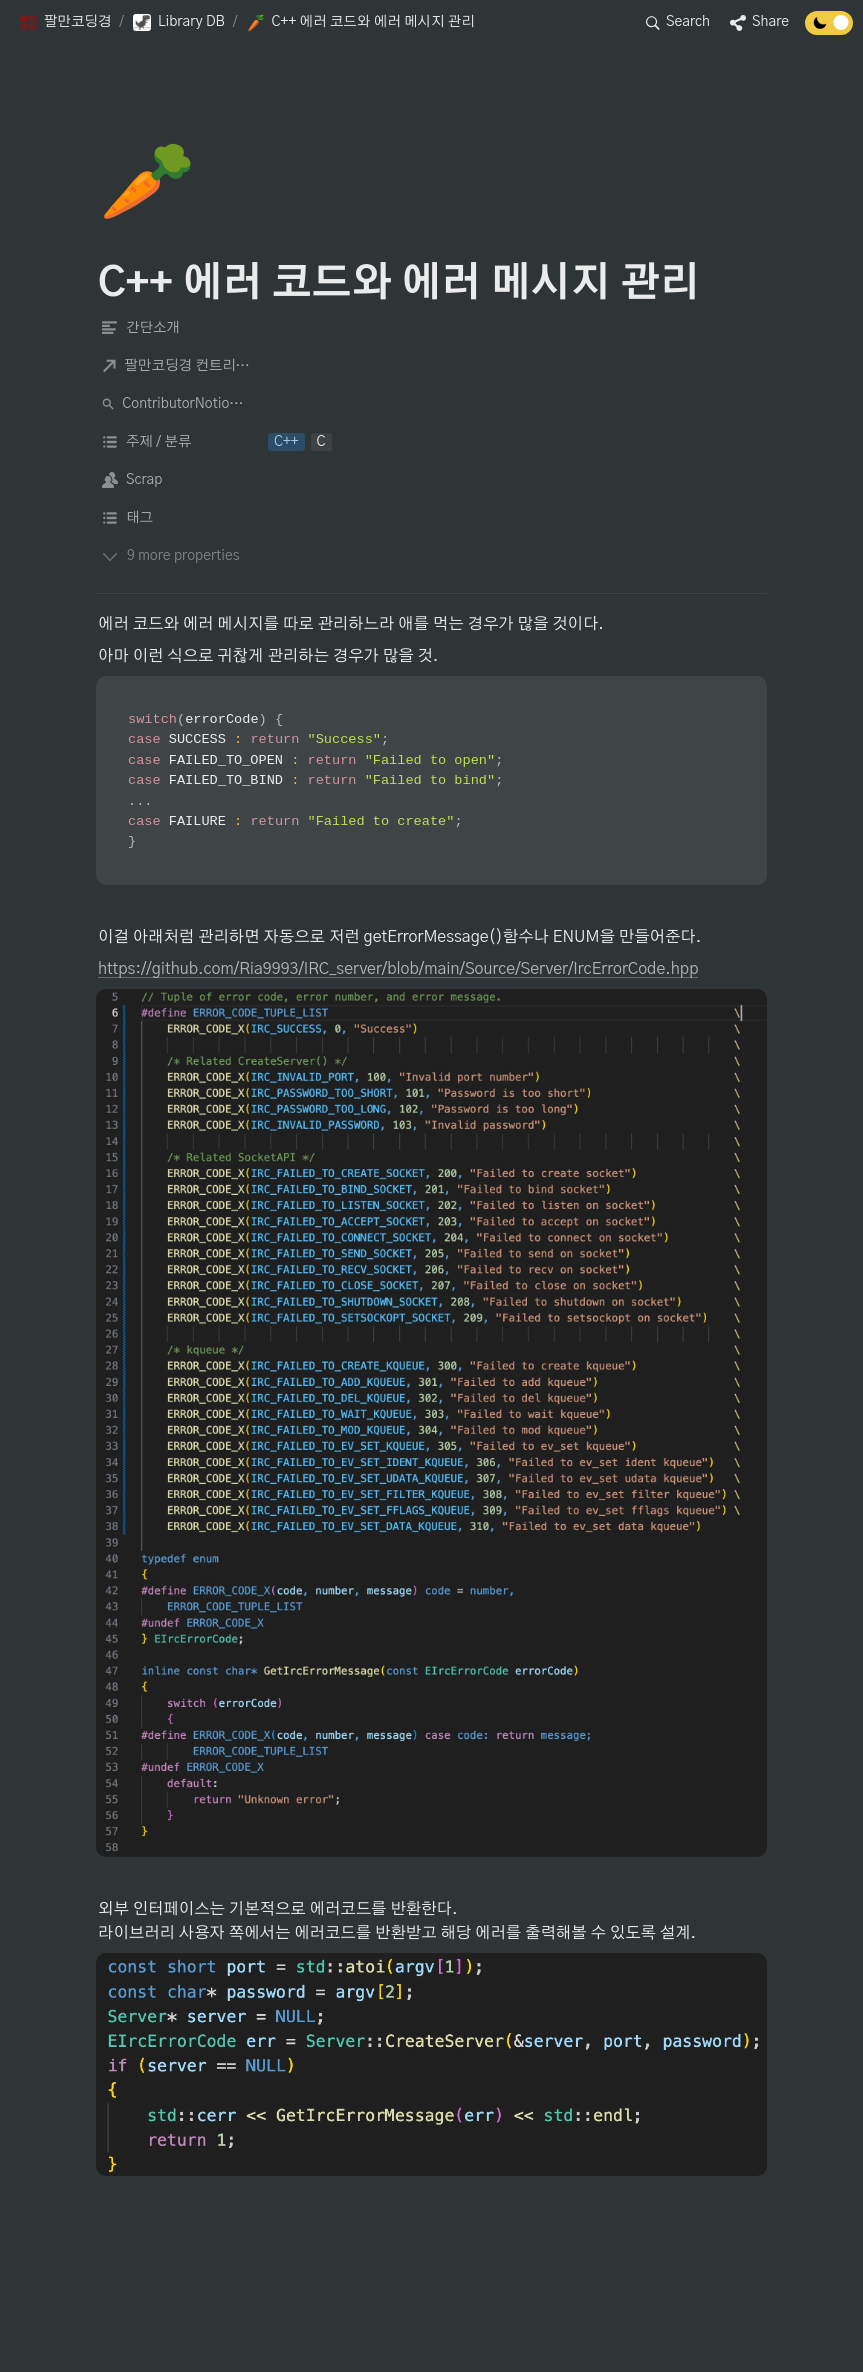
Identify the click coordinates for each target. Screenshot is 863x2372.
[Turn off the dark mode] (829, 30)
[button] (64, 23)
